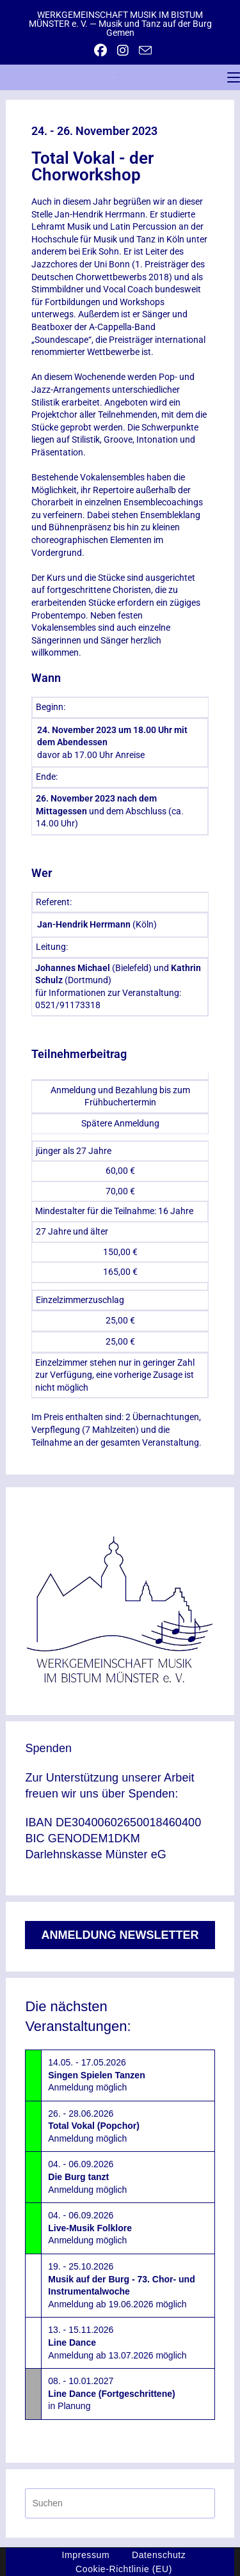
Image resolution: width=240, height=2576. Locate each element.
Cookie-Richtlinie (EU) (124, 2569)
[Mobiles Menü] (233, 77)
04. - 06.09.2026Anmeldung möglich (87, 2176)
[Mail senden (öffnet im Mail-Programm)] (143, 50)
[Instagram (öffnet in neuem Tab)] (123, 50)
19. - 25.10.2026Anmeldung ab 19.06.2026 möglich (121, 2285)
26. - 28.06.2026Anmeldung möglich (94, 2126)
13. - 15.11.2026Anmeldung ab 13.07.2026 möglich (117, 2342)
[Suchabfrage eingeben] (119, 2503)
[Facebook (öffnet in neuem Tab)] (100, 50)
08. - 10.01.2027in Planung (111, 2393)
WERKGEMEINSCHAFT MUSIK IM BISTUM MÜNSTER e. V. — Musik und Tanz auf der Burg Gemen (120, 24)
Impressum (86, 2555)
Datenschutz (159, 2555)
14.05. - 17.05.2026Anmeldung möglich (96, 2074)
